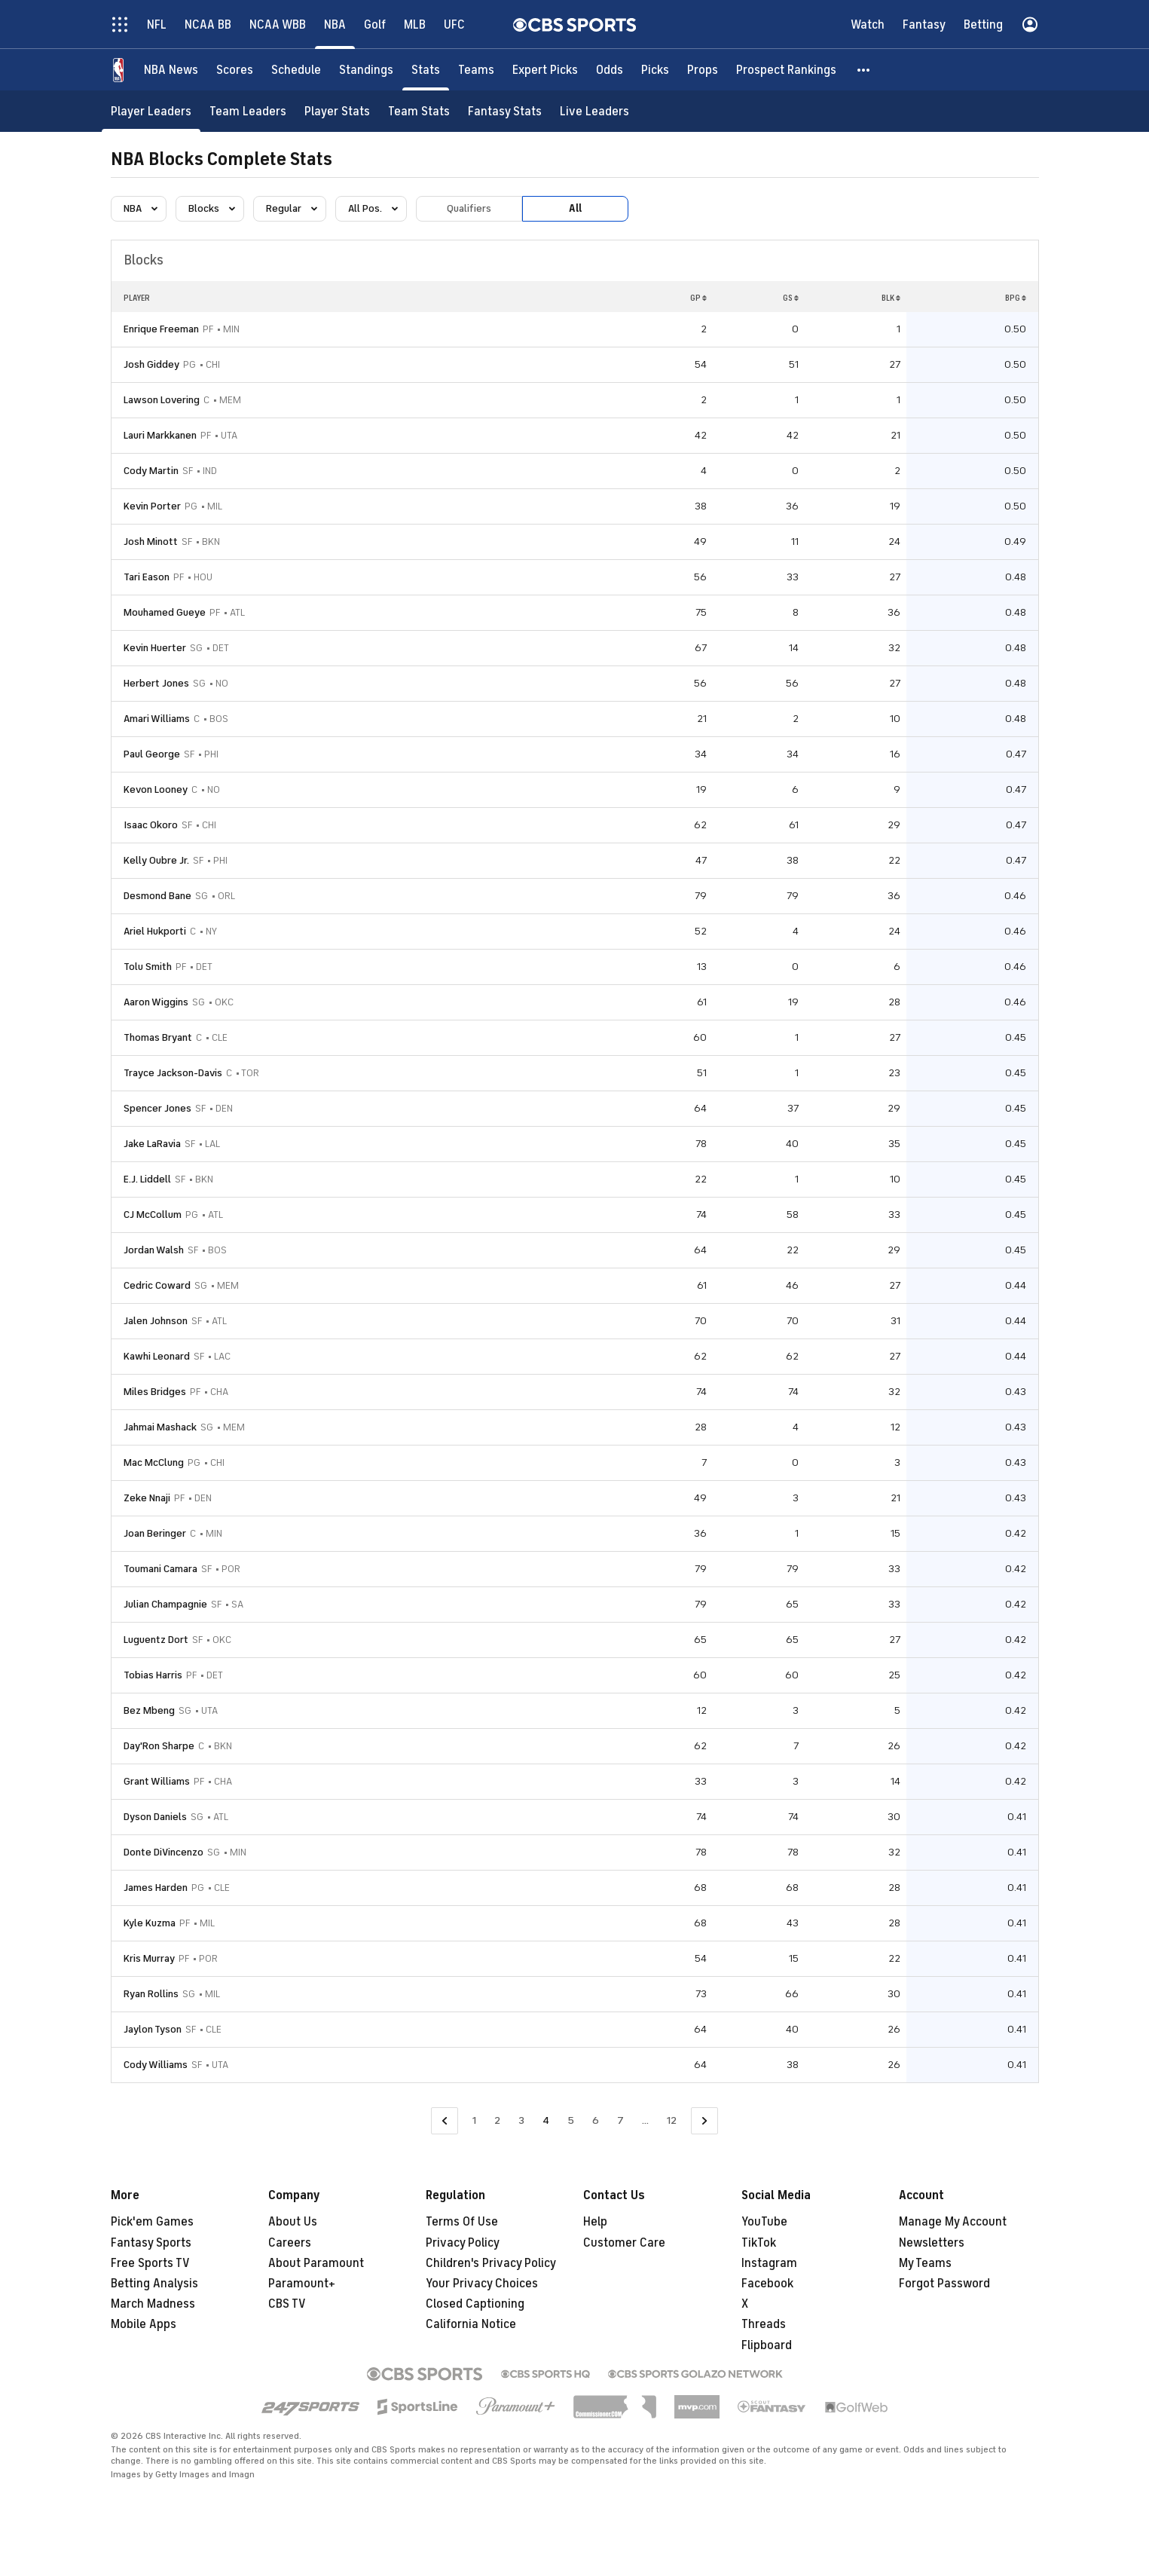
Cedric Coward (157, 1285)
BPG (1015, 297)
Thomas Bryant (158, 1037)
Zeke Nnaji (147, 1497)
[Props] (702, 69)
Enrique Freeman (161, 329)
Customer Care (624, 2242)
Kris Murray (149, 1958)
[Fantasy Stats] (505, 111)
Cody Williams (156, 2064)
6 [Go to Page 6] (595, 2120)
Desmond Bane (157, 895)
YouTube (764, 2221)
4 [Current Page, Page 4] (545, 2120)
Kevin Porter (152, 506)
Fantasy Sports (151, 2242)
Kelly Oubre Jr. (156, 860)
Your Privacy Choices (482, 2283)
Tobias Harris (153, 1675)
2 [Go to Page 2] (497, 2120)
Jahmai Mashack (160, 1427)
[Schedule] (296, 69)
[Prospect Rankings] (786, 69)
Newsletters (931, 2242)
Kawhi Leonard (157, 1356)
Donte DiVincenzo (163, 1852)
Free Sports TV (150, 2263)
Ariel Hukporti (155, 931)
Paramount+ (301, 2283)
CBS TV (287, 2303)
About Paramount (316, 2263)
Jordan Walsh (154, 1250)
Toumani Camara (160, 1568)
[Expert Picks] (545, 69)
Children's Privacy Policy (491, 2263)
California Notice (471, 2324)
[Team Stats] (419, 111)
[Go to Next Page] (704, 2121)
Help (595, 2221)
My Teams (925, 2263)
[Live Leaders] (594, 111)
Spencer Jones (157, 1108)
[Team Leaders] (247, 111)
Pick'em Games (152, 2221)
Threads (763, 2324)
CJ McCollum (153, 1214)
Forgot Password (944, 2283)
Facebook (767, 2283)
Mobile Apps (143, 2324)
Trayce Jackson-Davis (173, 1072)
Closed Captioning (475, 2303)
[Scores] (234, 69)
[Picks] (655, 69)
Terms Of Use (462, 2221)
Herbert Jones (156, 683)
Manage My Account (953, 2221)
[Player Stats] (337, 111)
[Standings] (366, 69)
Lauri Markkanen (160, 435)
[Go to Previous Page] (444, 2121)
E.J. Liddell (147, 1179)
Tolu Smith (148, 966)
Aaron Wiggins (156, 1002)
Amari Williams (157, 718)
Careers (289, 2242)
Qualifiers (469, 208)
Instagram (769, 2263)
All (575, 208)
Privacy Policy (463, 2242)
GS (791, 297)
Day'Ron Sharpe (159, 1745)
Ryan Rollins (151, 1993)
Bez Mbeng (149, 1710)
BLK (891, 297)
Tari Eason (147, 577)
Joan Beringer (155, 1533)
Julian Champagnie (165, 1604)
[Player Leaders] (151, 111)
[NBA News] (171, 69)
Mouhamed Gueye (165, 612)
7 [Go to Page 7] (620, 2120)
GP (698, 297)
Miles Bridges (155, 1391)
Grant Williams (157, 1781)
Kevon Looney (156, 789)
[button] (864, 69)
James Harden (156, 1887)
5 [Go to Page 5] (570, 2120)
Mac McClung (154, 1462)
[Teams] (476, 69)
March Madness (153, 2303)
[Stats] (425, 69)
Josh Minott (151, 541)
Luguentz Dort (156, 1639)
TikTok (758, 2242)
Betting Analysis (154, 2283)
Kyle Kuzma (150, 1923)
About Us (292, 2221)
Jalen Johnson (156, 1320)
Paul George (152, 754)
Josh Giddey (151, 364)
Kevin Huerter (155, 647)
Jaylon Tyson (153, 2029)
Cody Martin (151, 470)
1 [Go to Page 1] (474, 2120)
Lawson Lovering (162, 399)
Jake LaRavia (152, 1143)
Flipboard (766, 2345)
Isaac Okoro (151, 824)
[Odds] (609, 69)
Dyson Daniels (155, 1816)
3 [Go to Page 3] (521, 2120)
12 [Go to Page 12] (672, 2120)
